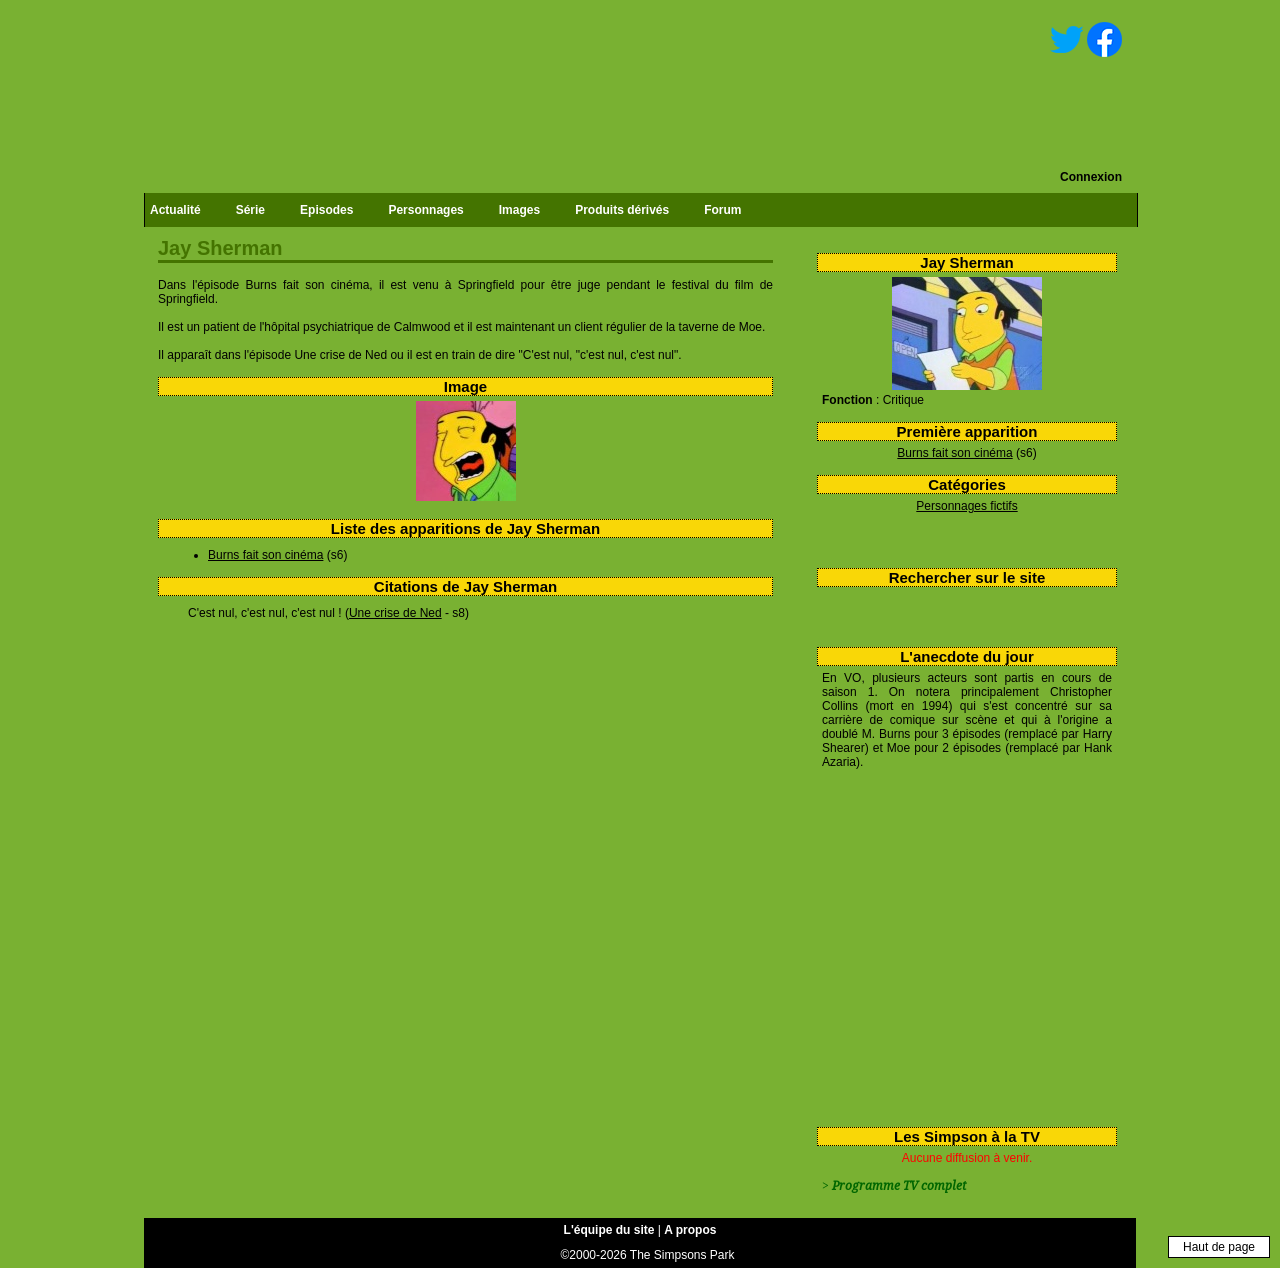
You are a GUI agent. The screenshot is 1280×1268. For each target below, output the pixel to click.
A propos (690, 1230)
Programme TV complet (899, 1186)
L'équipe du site (609, 1230)
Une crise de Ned (395, 613)
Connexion (1091, 177)
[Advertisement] (959, 944)
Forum (722, 210)
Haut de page (1219, 1247)
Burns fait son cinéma (954, 453)
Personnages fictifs (966, 506)
